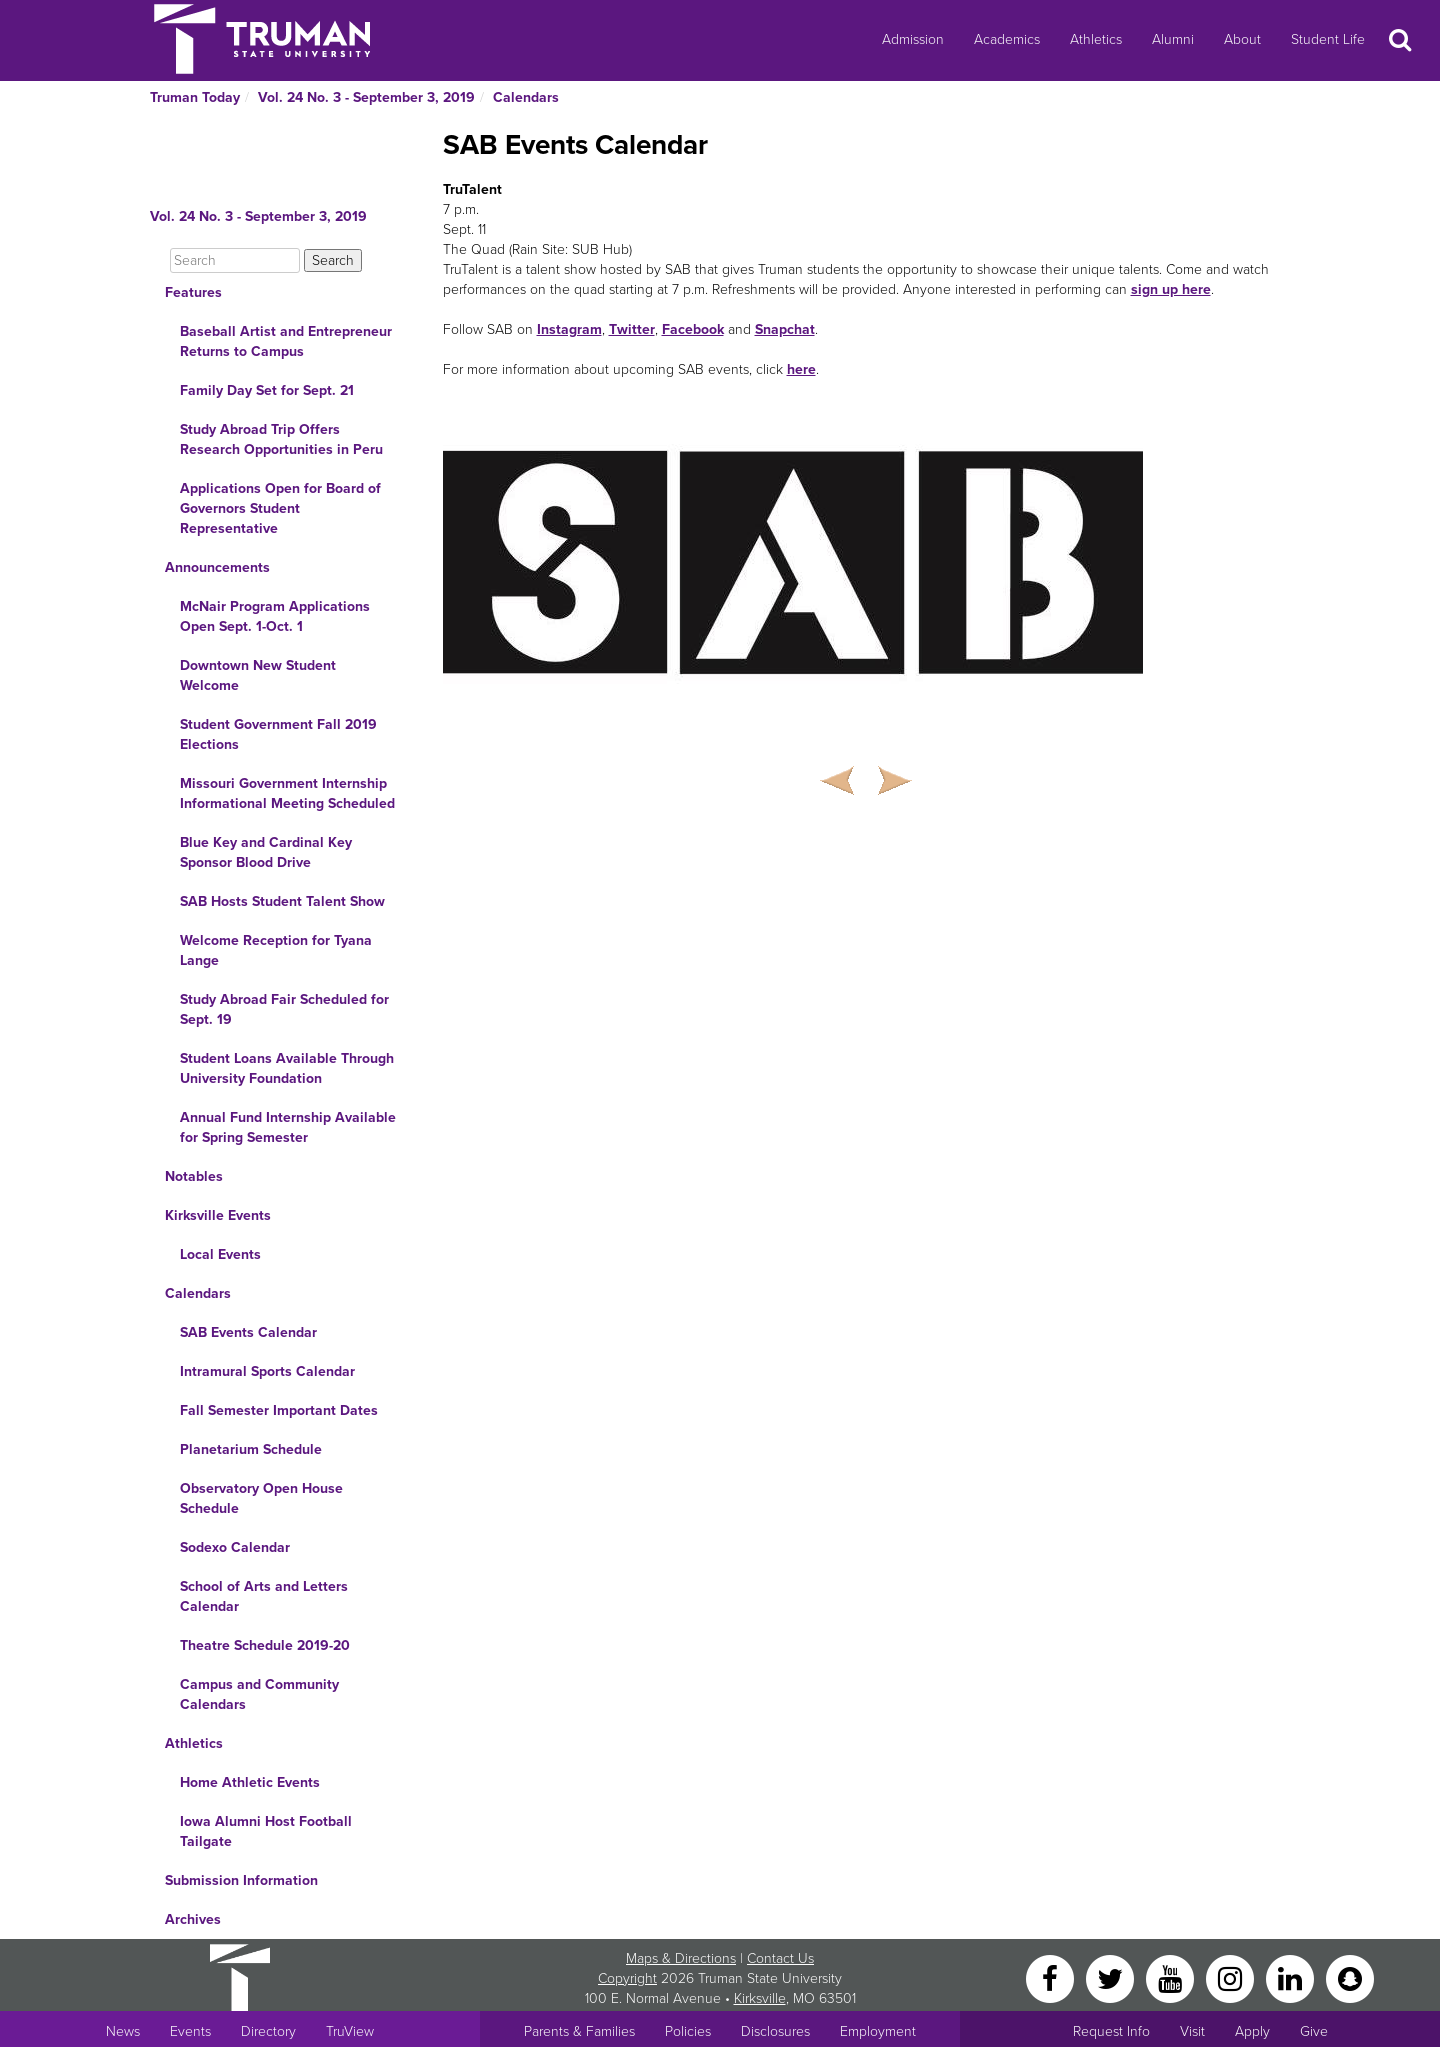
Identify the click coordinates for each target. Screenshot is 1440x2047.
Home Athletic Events (250, 1782)
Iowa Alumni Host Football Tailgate (266, 1831)
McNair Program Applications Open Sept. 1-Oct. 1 (275, 616)
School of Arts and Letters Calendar (264, 1596)
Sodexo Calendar (235, 1547)
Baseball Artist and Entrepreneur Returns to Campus (286, 341)
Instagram (569, 329)
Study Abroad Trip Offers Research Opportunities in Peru (281, 439)
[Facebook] (1052, 1977)
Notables (194, 1176)
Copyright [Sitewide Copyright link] (627, 1978)
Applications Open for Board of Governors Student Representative (280, 508)
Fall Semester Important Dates (279, 1410)
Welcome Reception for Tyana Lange (276, 950)
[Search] (235, 260)
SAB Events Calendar (248, 1332)
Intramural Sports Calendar (267, 1371)
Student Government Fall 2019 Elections (278, 734)
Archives (193, 1919)
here (801, 369)
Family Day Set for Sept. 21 (267, 390)
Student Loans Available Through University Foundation (287, 1068)
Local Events (220, 1254)
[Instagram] (1232, 1977)
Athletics (1096, 39)
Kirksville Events (218, 1215)
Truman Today (195, 97)
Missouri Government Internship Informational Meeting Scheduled (287, 793)
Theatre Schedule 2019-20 (265, 1645)
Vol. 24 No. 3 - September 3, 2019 (366, 97)
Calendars (526, 97)
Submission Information (241, 1880)
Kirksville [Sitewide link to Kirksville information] (760, 1998)
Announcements (217, 567)
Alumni (1173, 39)
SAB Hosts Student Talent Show (282, 901)
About (1242, 39)
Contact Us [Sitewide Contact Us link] (780, 1958)
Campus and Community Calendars (259, 1694)
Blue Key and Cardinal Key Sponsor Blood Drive (266, 852)
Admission (913, 39)
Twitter (632, 329)
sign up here (1171, 289)
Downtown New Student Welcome (258, 675)
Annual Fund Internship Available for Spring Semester (288, 1127)
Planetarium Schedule (251, 1449)
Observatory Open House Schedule (261, 1498)
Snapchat (785, 329)
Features (193, 292)
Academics (1007, 39)
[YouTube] (1172, 1977)
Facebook (693, 329)
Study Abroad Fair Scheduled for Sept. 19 (284, 1009)
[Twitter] (1112, 1977)
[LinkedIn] (1292, 1977)
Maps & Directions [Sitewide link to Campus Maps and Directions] (681, 1958)
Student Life (1328, 39)
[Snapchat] (1350, 1977)
